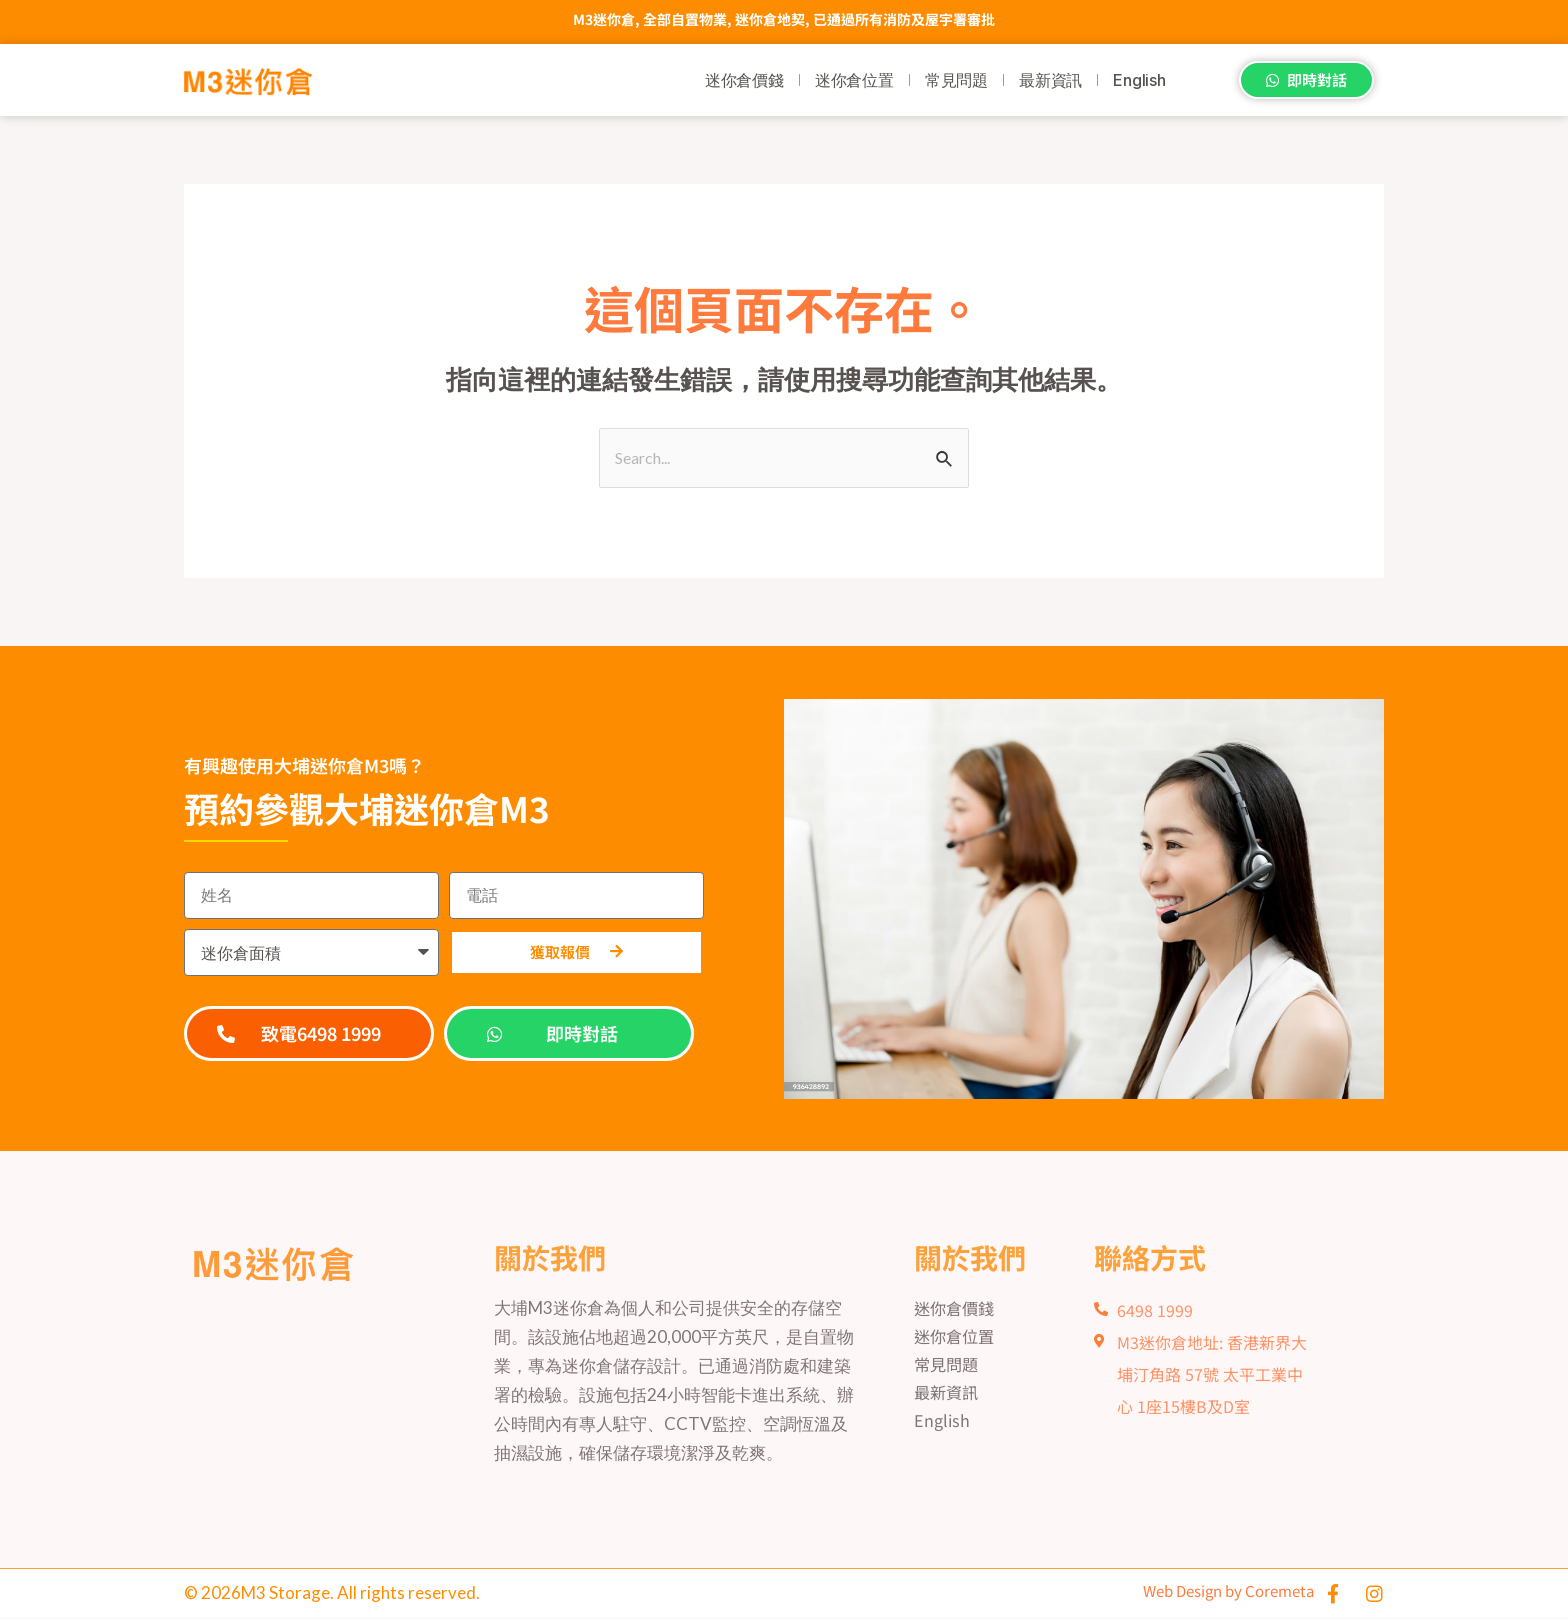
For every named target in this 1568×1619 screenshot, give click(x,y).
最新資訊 (1050, 80)
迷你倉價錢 (744, 80)
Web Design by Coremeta (1208, 1591)
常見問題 (956, 80)
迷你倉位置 (854, 80)
